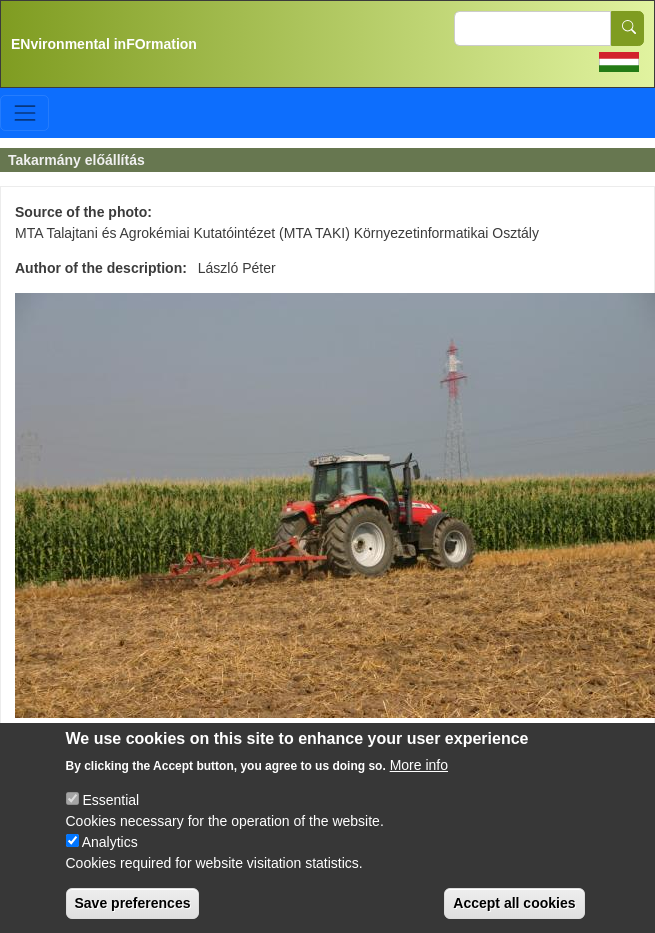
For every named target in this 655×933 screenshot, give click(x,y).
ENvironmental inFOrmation (104, 44)
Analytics (110, 864)
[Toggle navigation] (24, 112)
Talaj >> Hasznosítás (80, 742)
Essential (110, 822)
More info (419, 787)
